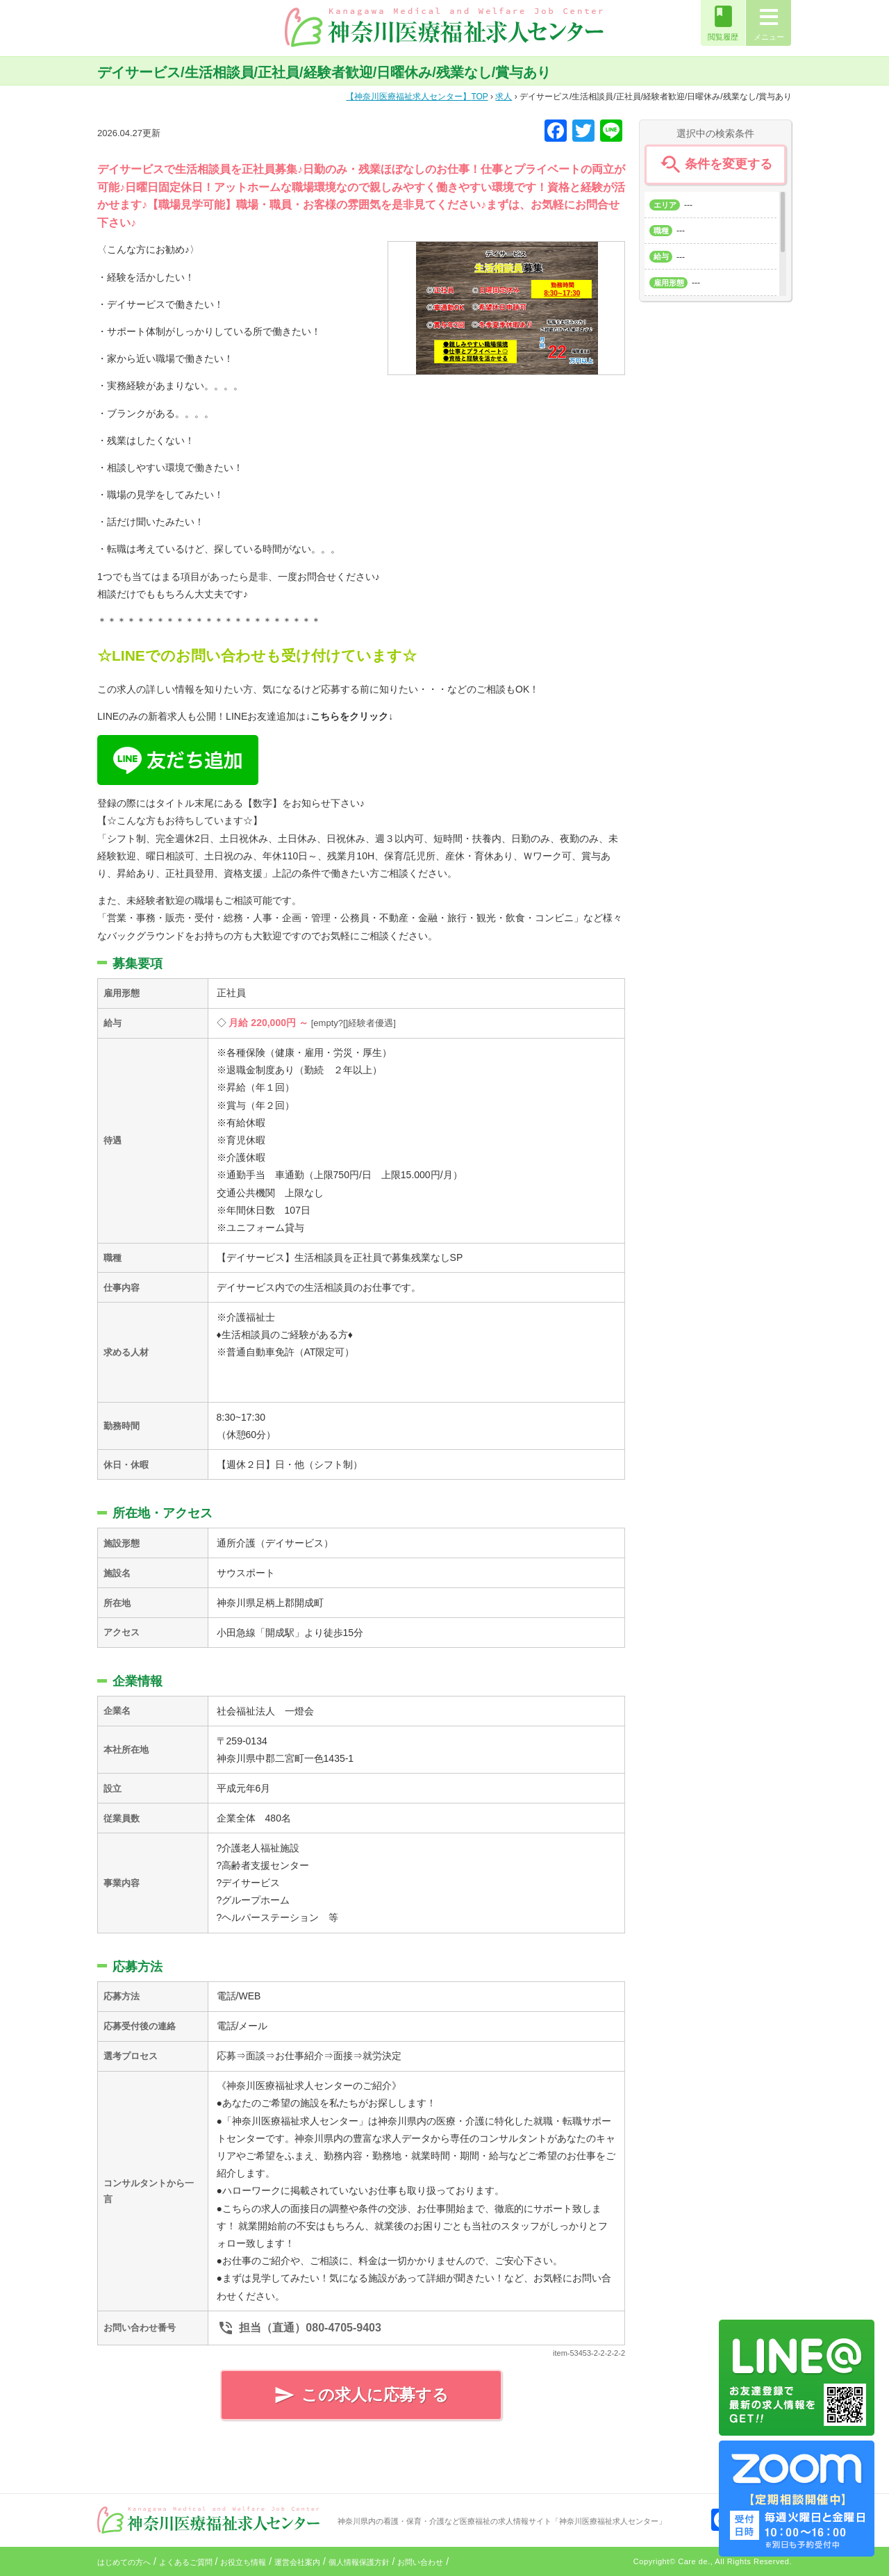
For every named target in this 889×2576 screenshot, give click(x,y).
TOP (417, 96)
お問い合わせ (420, 2562)
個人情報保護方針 (359, 2562)
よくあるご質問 (186, 2562)
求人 (503, 96)
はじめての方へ (124, 2562)
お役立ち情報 (243, 2562)
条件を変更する (715, 164)
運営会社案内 (297, 2562)
